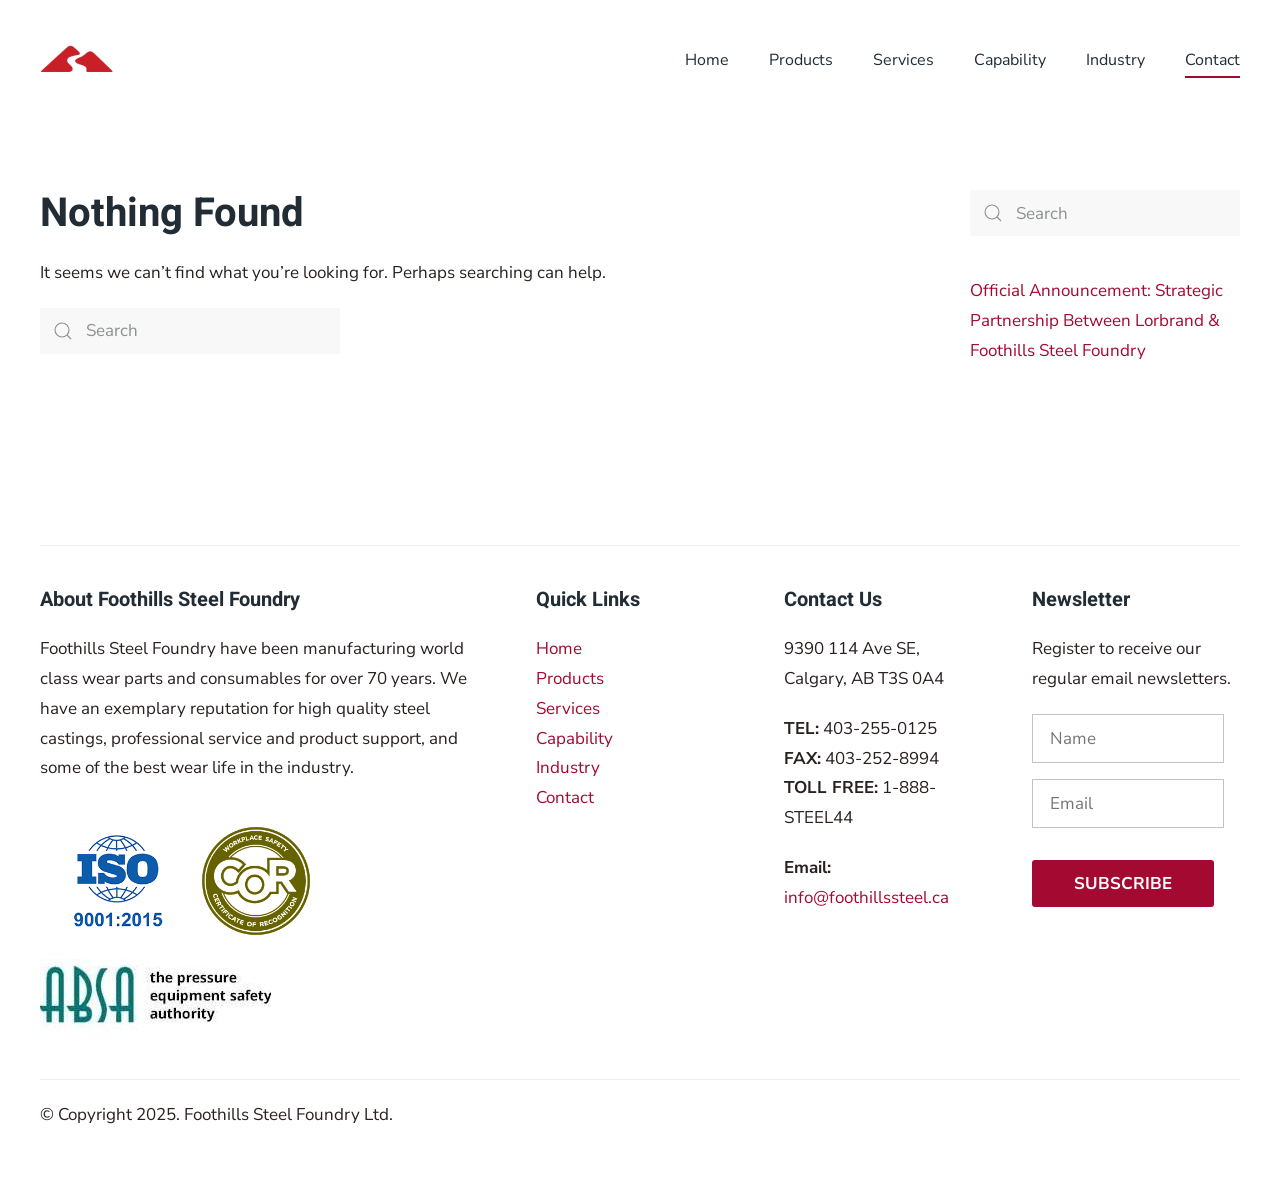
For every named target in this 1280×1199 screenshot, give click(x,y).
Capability (1010, 60)
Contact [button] (1212, 60)
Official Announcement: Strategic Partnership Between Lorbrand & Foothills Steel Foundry (1096, 320)
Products (570, 678)
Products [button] (801, 60)
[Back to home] (168, 60)
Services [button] (903, 60)
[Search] (190, 331)
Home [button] (707, 60)
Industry (568, 767)
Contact (565, 797)
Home (559, 648)
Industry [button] (1115, 60)
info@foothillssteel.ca (866, 897)
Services (568, 708)
